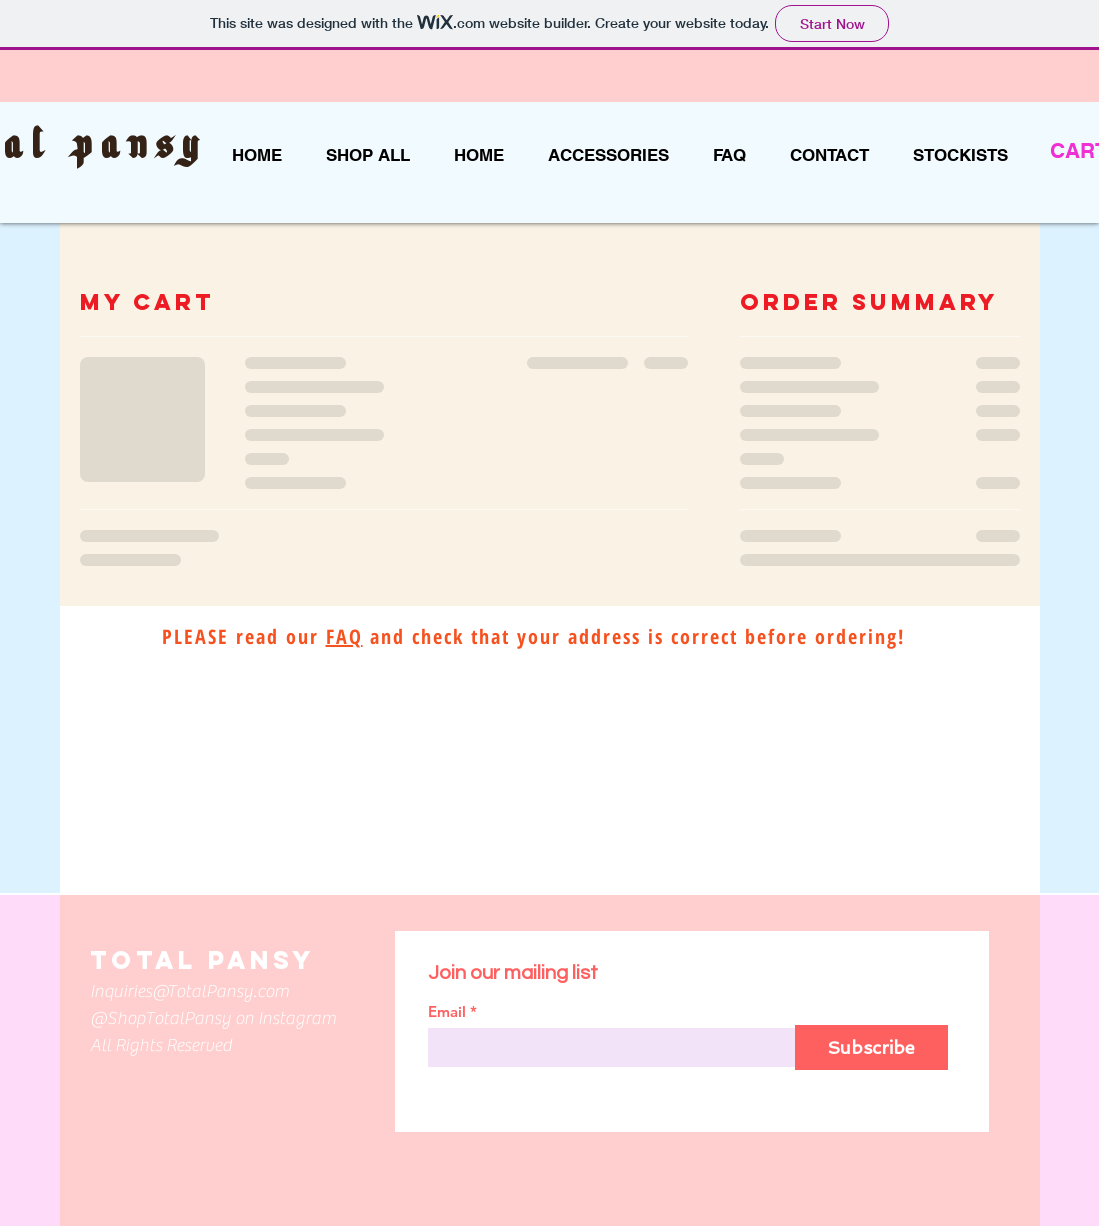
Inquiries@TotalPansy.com (189, 991)
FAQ (344, 636)
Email (447, 1011)
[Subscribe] (871, 1047)
